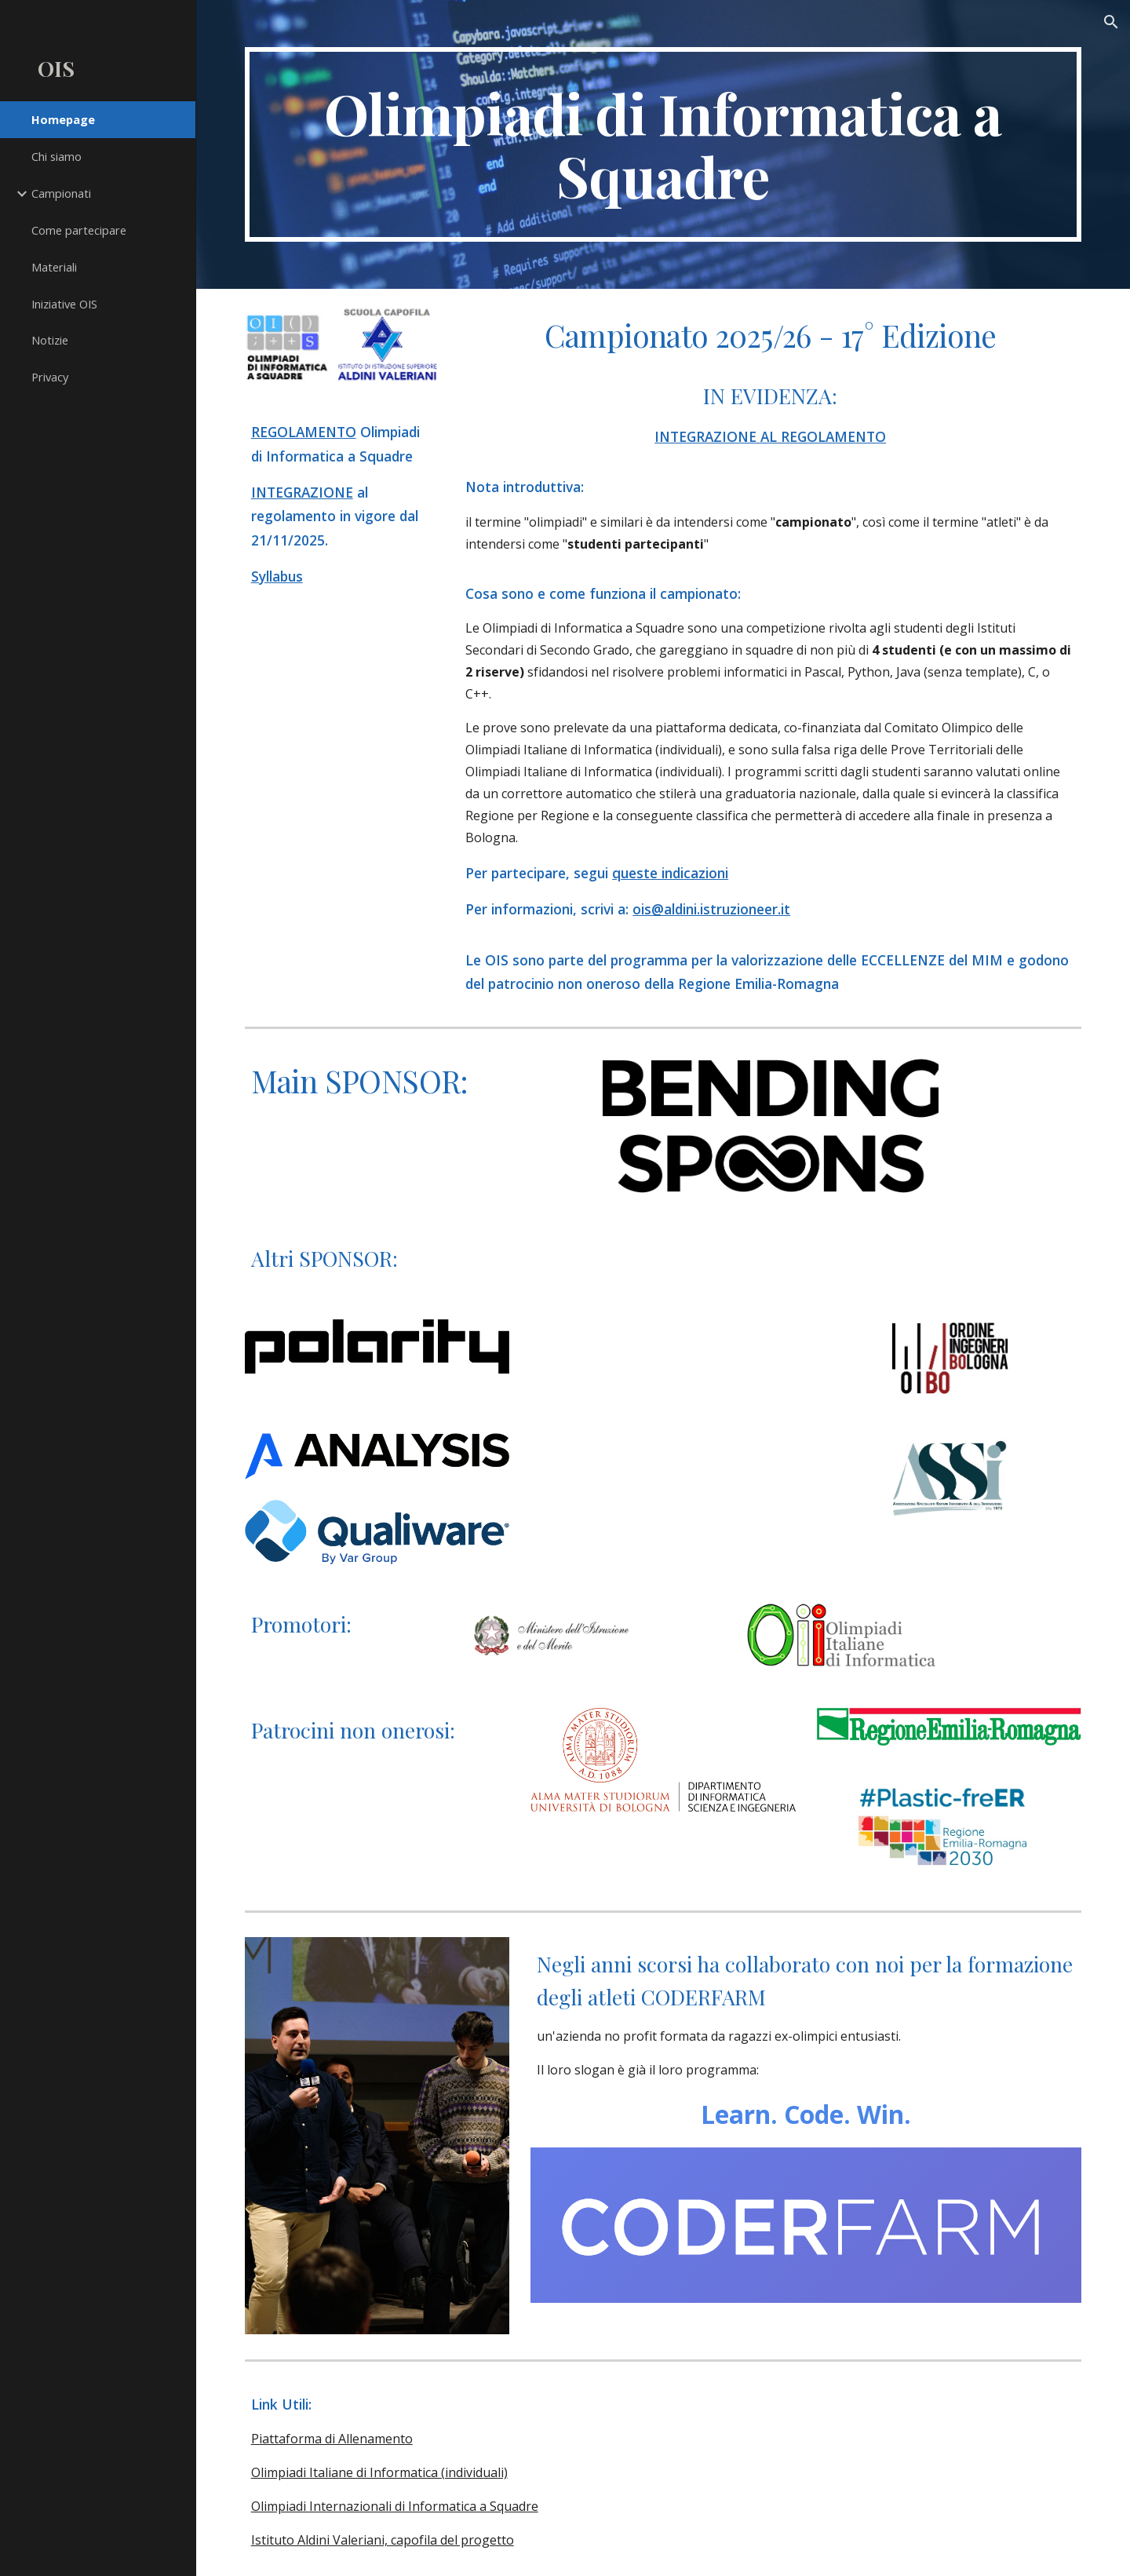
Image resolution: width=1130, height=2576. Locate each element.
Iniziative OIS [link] (64, 304)
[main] (663, 144)
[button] (1111, 22)
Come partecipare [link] (78, 230)
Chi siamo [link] (56, 156)
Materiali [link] (54, 267)
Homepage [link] (63, 119)
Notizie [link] (49, 340)
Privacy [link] (49, 377)
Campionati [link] (61, 193)
